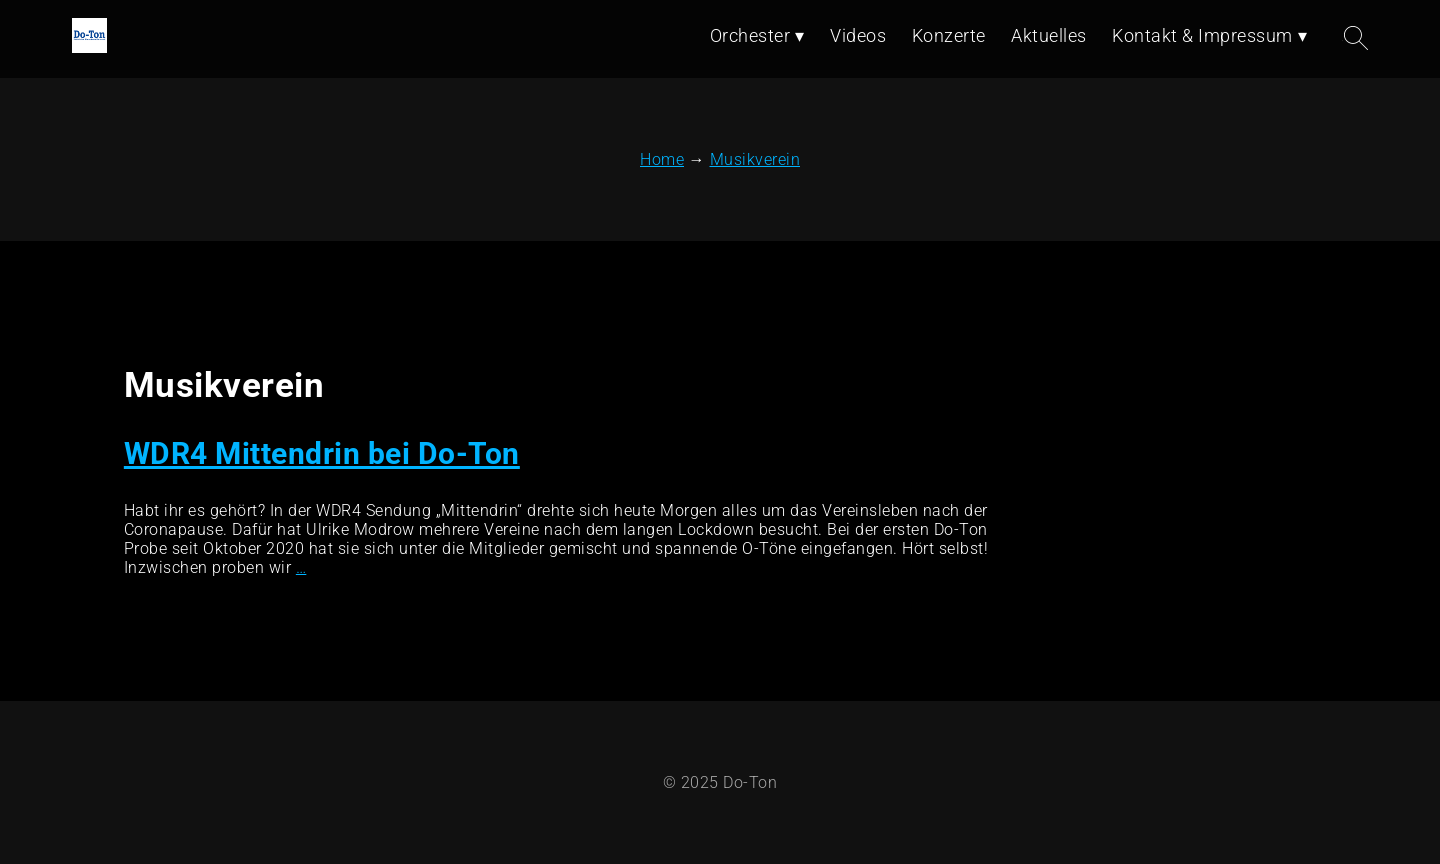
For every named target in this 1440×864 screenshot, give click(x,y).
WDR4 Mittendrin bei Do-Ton (322, 453)
